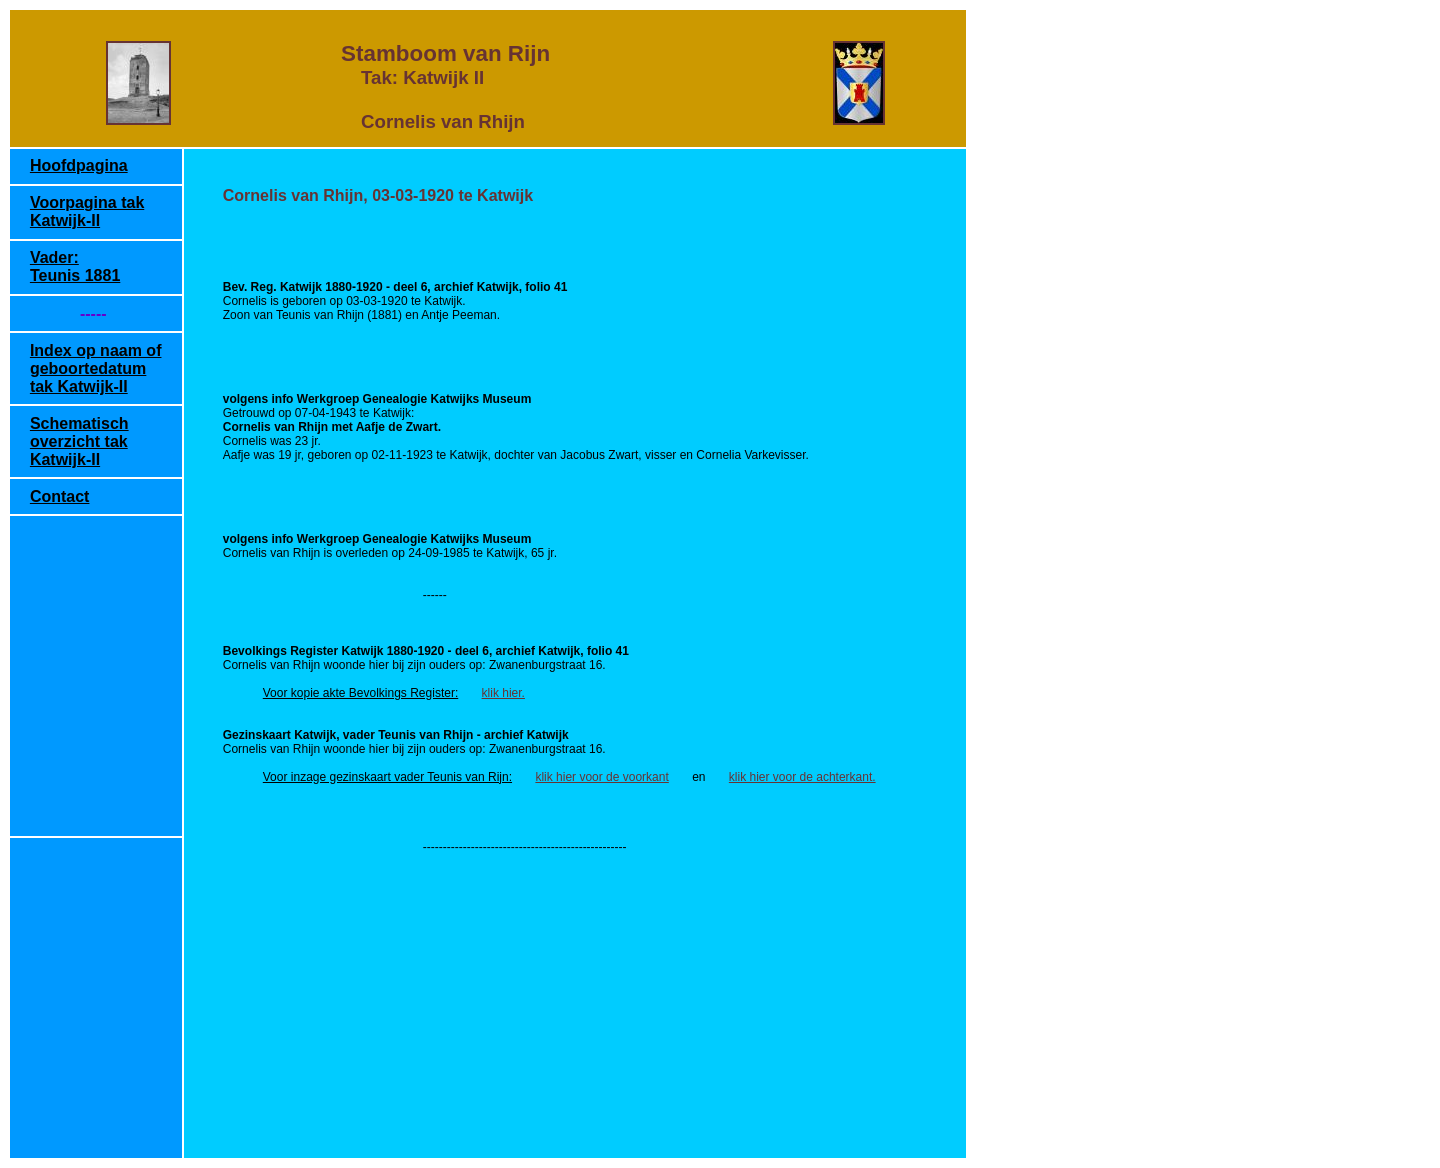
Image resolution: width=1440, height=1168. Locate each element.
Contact (60, 496)
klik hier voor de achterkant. (802, 777)
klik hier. (503, 693)
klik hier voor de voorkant (601, 777)
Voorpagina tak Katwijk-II (87, 211)
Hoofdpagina (79, 165)
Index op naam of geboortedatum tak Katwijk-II (96, 368)
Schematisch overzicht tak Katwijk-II (79, 441)
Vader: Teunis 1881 (75, 266)
